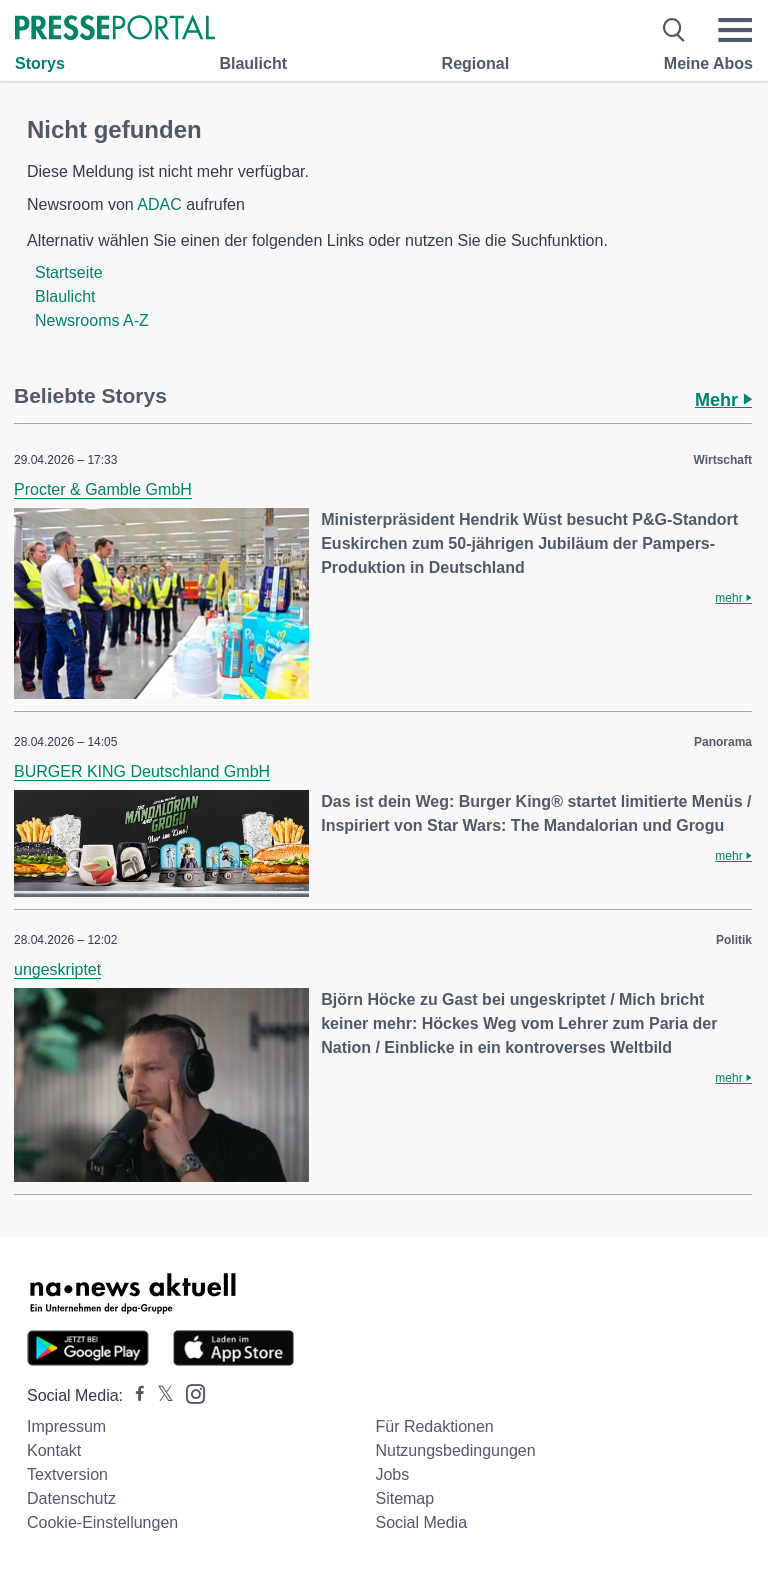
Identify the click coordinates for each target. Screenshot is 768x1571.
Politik (734, 940)
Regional (476, 63)
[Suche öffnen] (674, 30)
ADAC (159, 204)
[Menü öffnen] (735, 30)
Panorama (723, 742)
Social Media (421, 1522)
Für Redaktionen (434, 1426)
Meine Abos (708, 63)
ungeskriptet (57, 969)
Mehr (723, 400)
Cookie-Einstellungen (102, 1522)
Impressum (66, 1426)
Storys (40, 63)
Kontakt (54, 1450)
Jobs (392, 1474)
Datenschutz (71, 1498)
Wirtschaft (722, 460)
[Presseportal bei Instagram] (189, 1392)
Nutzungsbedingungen (455, 1450)
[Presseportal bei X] (159, 1395)
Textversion (67, 1474)
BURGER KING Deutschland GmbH (142, 771)
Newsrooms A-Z (92, 320)
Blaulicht (253, 63)
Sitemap (404, 1498)
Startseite (69, 272)
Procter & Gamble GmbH (103, 489)
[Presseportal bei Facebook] (134, 1395)
